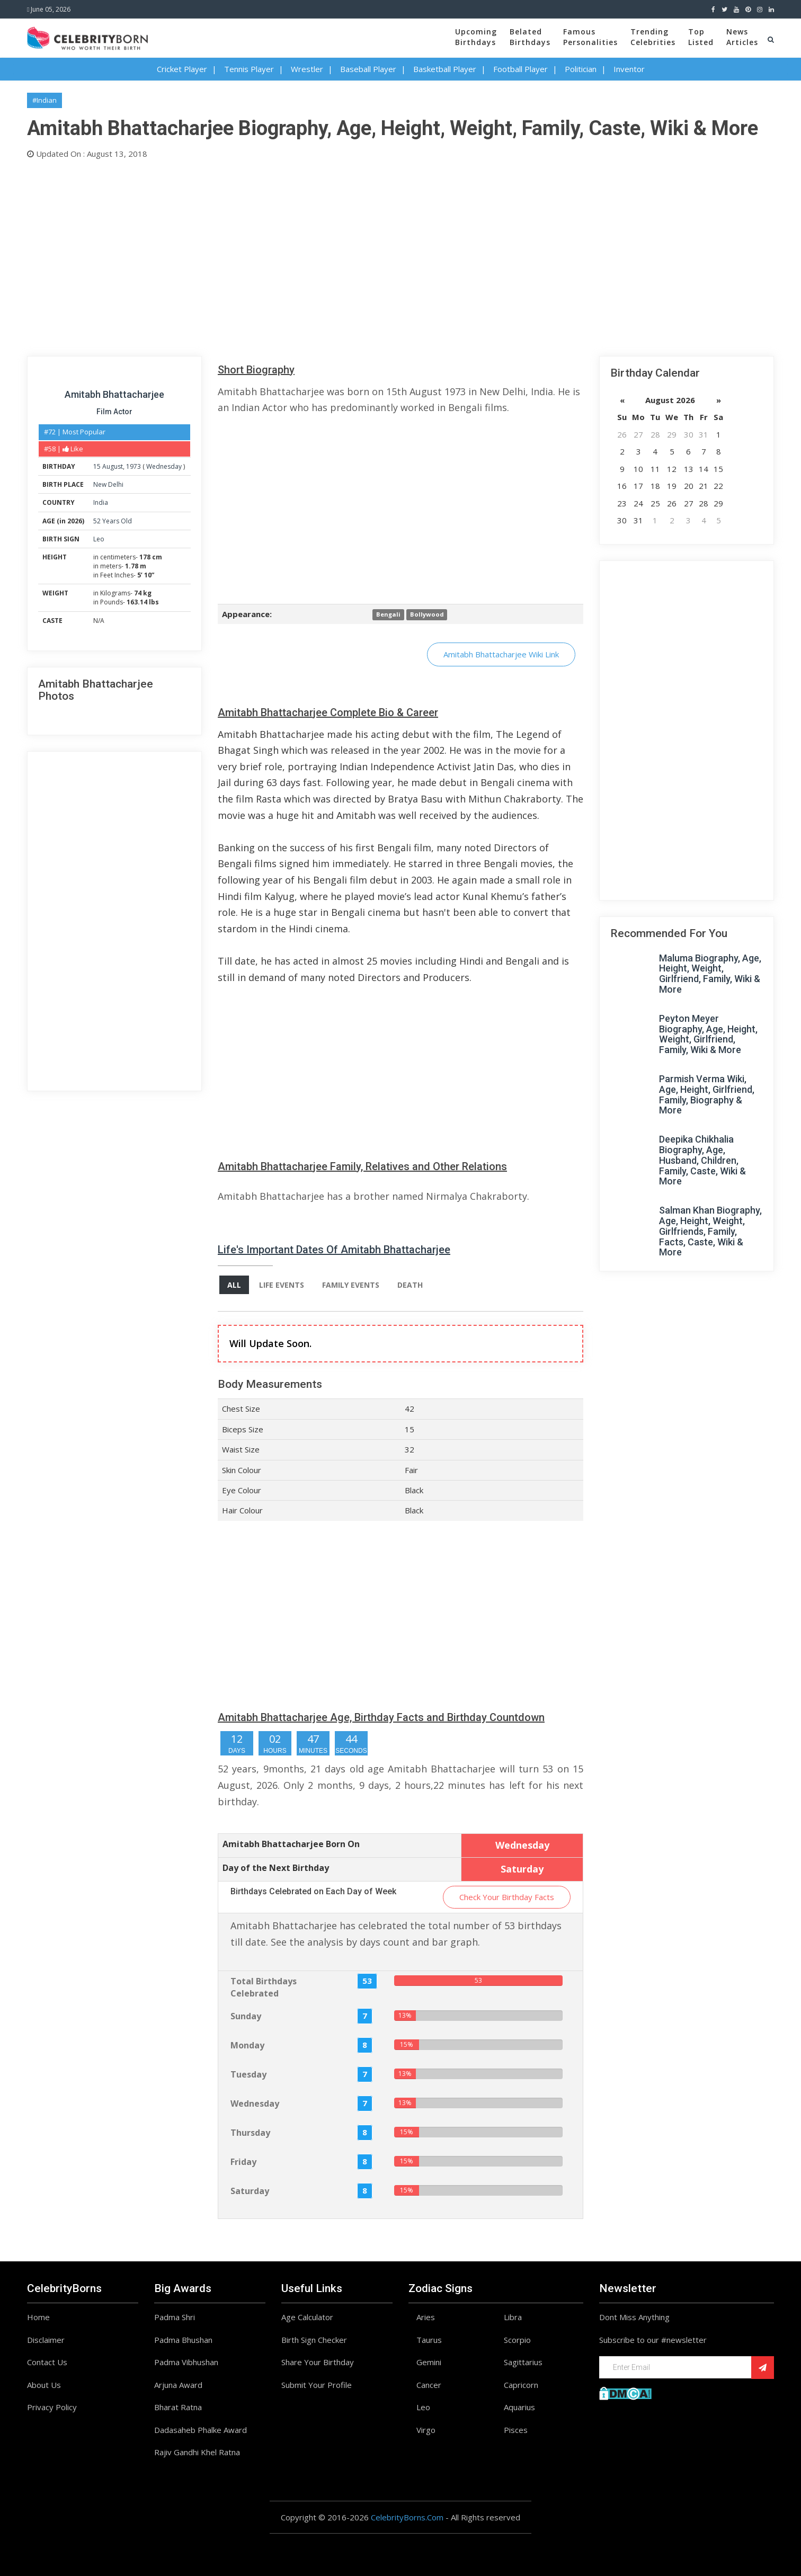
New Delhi (108, 484)
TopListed (701, 36)
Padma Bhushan (183, 2339)
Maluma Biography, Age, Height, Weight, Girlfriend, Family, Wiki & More (710, 973)
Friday (243, 2162)
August (112, 466)
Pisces (516, 2430)
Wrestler (307, 69)
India (100, 502)
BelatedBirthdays (530, 36)
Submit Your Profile (316, 2384)
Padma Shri (174, 2317)
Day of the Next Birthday (275, 1868)
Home (38, 2317)
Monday (247, 2045)
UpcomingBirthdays (476, 36)
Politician (581, 69)
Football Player (520, 69)
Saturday (249, 2191)
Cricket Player (182, 69)
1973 (133, 466)
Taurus (429, 2339)
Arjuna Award (178, 2384)
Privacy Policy (52, 2407)
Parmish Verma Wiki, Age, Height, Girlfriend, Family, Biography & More (706, 1094)
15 (97, 466)
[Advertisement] (345, 255)
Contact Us (47, 2362)
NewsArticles (742, 36)
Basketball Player (444, 69)
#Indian (44, 100)
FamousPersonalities (590, 36)
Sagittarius (523, 2362)
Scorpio (517, 2339)
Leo (98, 538)
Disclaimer (46, 2339)
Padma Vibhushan (186, 2362)
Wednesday (164, 466)
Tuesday (248, 2074)
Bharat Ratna (178, 2407)
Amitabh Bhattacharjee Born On (291, 1844)
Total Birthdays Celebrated (263, 1987)
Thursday (250, 2132)
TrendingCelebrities (652, 36)
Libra (513, 2317)
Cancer (428, 2384)
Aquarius (519, 2407)
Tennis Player (249, 69)
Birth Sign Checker (314, 2339)
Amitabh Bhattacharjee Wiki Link (501, 654)
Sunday (245, 2016)
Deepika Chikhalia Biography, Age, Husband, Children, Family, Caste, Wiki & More (702, 1160)
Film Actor (114, 411)
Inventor (629, 69)
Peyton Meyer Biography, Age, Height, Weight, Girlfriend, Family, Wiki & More (708, 1034)
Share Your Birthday (317, 2362)
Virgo (425, 2430)
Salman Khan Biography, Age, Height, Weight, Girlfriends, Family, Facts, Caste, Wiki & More (710, 1231)
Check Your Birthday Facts (506, 1897)
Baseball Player (368, 69)
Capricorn (521, 2384)
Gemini (428, 2362)
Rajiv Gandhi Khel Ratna (197, 2452)
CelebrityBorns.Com (407, 2517)
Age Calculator (307, 2317)
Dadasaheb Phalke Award (200, 2430)
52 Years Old (112, 520)
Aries (425, 2317)
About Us (44, 2384)
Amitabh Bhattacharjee (114, 394)
